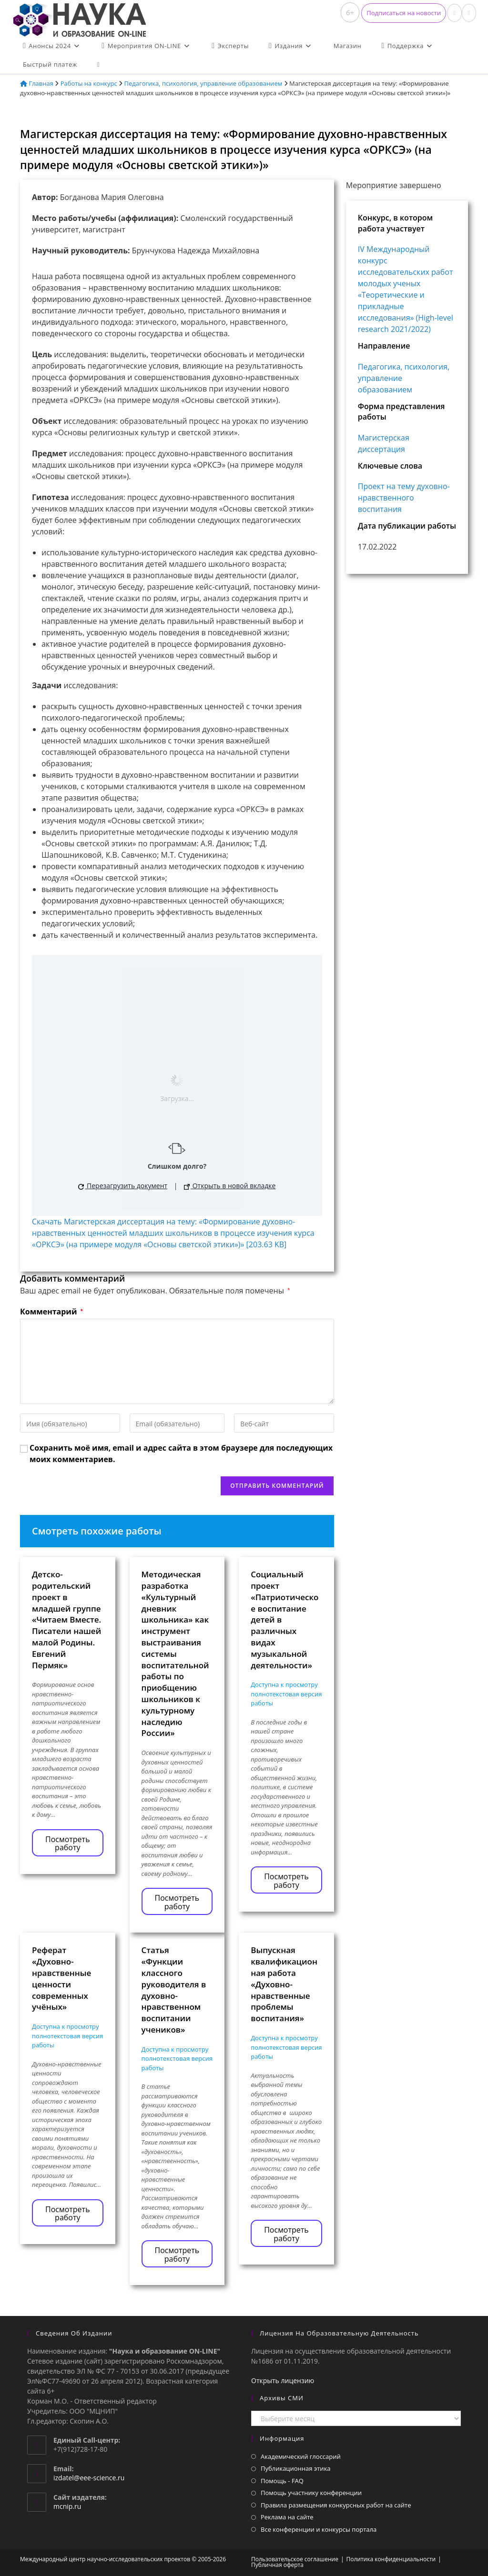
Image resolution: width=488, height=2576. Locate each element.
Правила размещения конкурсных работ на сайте (336, 2505)
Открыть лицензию (282, 2380)
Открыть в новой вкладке (229, 1185)
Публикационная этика (296, 2468)
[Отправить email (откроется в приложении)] (469, 13)
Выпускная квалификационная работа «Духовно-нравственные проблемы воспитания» (284, 1984)
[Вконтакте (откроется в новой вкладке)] (454, 13)
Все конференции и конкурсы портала (318, 2529)
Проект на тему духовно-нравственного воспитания (404, 497)
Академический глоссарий (301, 2456)
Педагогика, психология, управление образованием (203, 83)
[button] (403, 13)
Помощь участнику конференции (311, 2492)
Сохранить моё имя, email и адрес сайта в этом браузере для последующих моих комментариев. (181, 1453)
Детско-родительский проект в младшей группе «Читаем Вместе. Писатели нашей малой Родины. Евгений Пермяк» (66, 1619)
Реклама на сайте (287, 2517)
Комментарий (51, 1311)
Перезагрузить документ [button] (122, 1185)
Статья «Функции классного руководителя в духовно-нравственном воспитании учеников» (174, 1990)
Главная (36, 83)
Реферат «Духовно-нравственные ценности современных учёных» (61, 1978)
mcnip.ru (67, 2506)
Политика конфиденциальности (391, 2559)
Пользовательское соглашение (294, 2559)
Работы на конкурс (89, 83)
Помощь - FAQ (282, 2480)
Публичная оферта (277, 2565)
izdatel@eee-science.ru (88, 2477)
